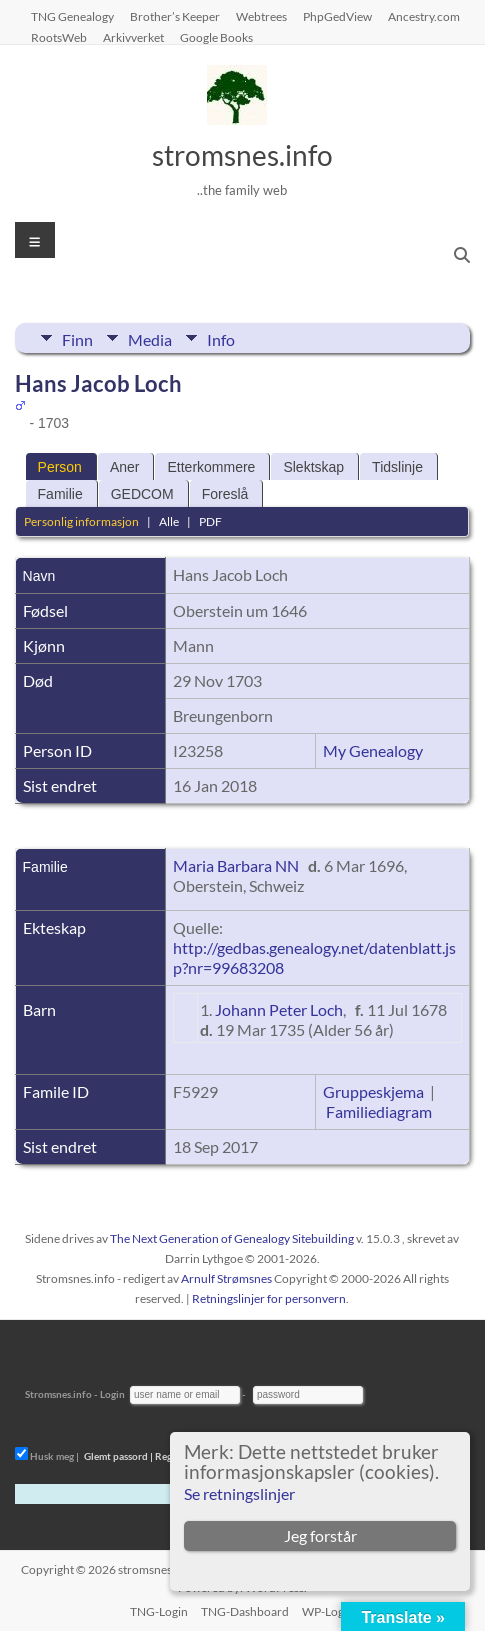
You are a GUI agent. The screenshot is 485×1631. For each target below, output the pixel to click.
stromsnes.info (242, 155)
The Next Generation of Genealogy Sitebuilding (232, 1238)
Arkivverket (133, 37)
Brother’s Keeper (175, 16)
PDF (210, 521)
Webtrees (261, 16)
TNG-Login (159, 1611)
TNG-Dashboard (245, 1611)
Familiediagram (379, 1111)
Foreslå (225, 494)
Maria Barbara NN (236, 865)
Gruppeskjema (373, 1091)
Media (150, 338)
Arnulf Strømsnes (226, 1278)
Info (221, 338)
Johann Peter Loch (279, 1009)
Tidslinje (397, 467)
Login (112, 1394)
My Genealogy (373, 750)
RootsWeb (59, 37)
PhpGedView (337, 16)
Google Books (216, 37)
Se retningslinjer (239, 1493)
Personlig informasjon (81, 521)
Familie (60, 494)
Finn (77, 338)
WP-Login (328, 1611)
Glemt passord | (118, 1456)
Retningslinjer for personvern (269, 1298)
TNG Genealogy (72, 16)
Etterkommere (211, 467)
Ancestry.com (424, 16)
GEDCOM (142, 494)
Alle (169, 521)
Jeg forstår (320, 1535)
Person (60, 467)
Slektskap (313, 467)
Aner (125, 467)
